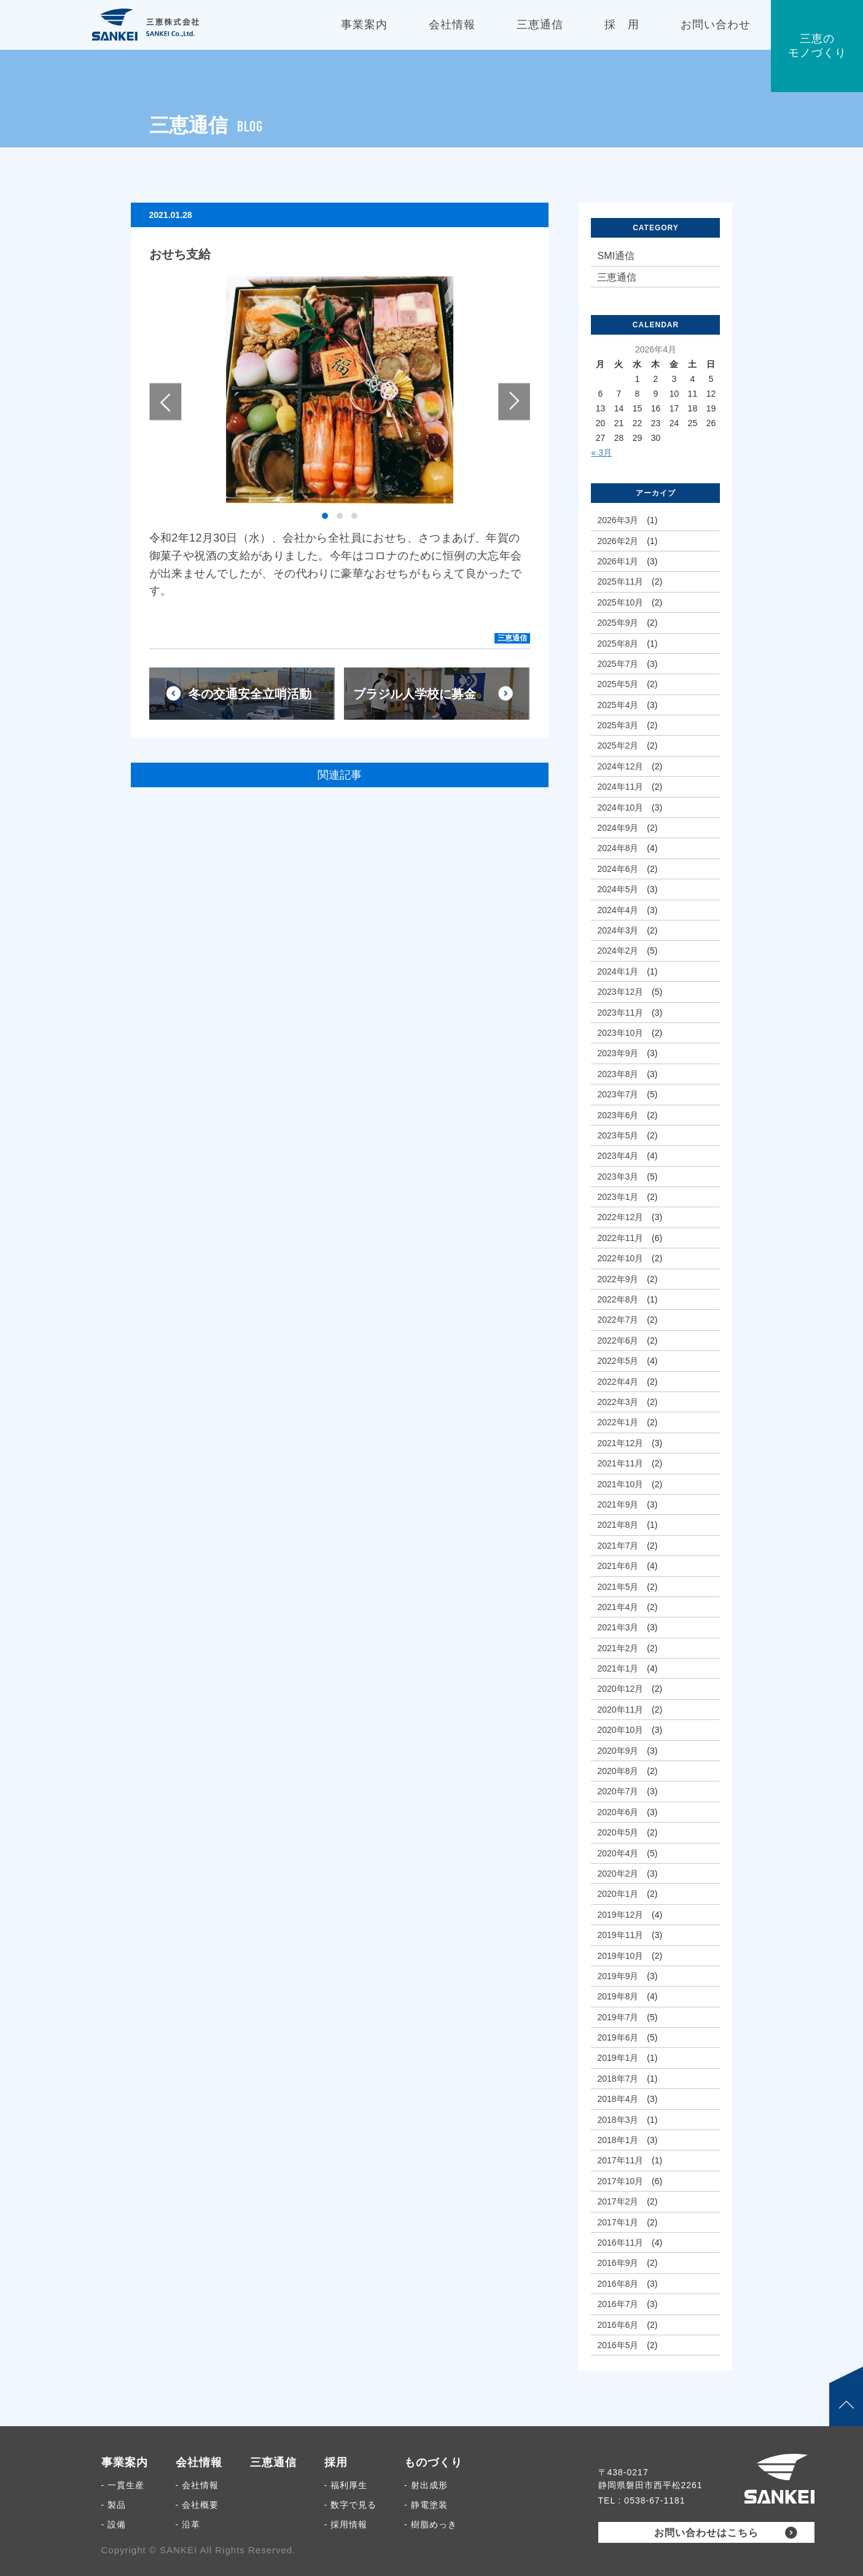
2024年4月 (617, 910)
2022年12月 (620, 1217)
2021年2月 (617, 1648)
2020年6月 (617, 1812)
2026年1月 (617, 561)
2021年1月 (617, 1668)
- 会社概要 (197, 2505)
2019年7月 (617, 2017)
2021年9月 (617, 1504)
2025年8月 (617, 643)
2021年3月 (617, 1627)
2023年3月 (617, 1176)
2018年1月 (617, 2140)
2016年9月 (617, 2263)
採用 (336, 2462)
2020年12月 (620, 1689)
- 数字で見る (350, 2505)
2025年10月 (620, 602)
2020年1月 (617, 1894)
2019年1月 (617, 2058)
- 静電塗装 (426, 2505)
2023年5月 (617, 1135)
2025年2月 (617, 745)
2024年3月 (617, 930)
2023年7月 (617, 1094)
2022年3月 (617, 1402)
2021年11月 (620, 1463)
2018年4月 (617, 2099)
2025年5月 (617, 684)
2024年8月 (617, 848)
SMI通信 (615, 256)
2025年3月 (617, 725)
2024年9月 (617, 828)
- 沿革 (188, 2524)
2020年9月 (617, 1751)
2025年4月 (617, 705)
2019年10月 (620, 1956)
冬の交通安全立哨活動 (250, 694)
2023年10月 (620, 1033)
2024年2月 (617, 950)
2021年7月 (617, 1546)
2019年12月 (620, 1915)
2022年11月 (620, 1238)
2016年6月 (617, 2325)
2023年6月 (617, 1115)
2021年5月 (617, 1587)
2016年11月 (620, 2242)
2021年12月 (620, 1443)
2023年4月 (617, 1156)
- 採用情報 (346, 2524)
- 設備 (114, 2524)
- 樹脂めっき (430, 2524)
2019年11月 (620, 1935)
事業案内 (124, 2462)
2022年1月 (617, 1422)
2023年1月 (617, 1197)
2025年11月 (620, 581)
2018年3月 (617, 2120)
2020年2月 (617, 1873)
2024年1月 (617, 971)
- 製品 (114, 2505)
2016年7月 (617, 2304)
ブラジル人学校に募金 (414, 694)
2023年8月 (617, 1074)
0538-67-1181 (654, 2500)
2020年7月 (617, 1791)
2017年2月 (617, 2201)
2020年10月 (620, 1730)
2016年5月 (617, 2345)
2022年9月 (617, 1279)
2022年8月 (617, 1299)
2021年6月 (617, 1566)
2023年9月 (617, 1053)
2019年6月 (617, 2037)
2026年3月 (617, 520)
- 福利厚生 (346, 2485)
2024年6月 (617, 869)
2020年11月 (620, 1709)
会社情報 (199, 2462)
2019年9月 (617, 1976)
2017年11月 (620, 2160)
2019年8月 (617, 1996)
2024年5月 (617, 889)
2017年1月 (617, 2222)
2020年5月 (617, 1832)
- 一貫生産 (123, 2485)
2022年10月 (620, 1258)
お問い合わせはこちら (706, 2532)
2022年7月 (617, 1320)
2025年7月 (617, 664)
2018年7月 (617, 2079)
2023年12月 (620, 992)
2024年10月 (620, 807)
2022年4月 (617, 1382)
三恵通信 (512, 638)
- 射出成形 (426, 2485)
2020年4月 (617, 1853)
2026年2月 (617, 541)
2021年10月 (620, 1484)
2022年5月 (617, 1361)
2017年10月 (620, 2181)
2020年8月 (617, 1771)
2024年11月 (620, 787)
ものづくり (433, 2462)
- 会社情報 (197, 2485)
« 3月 (601, 452)
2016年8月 (617, 2284)
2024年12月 (620, 766)
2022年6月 (617, 1340)
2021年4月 (617, 1607)
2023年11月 (620, 1013)
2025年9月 (617, 623)
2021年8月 (617, 1525)
